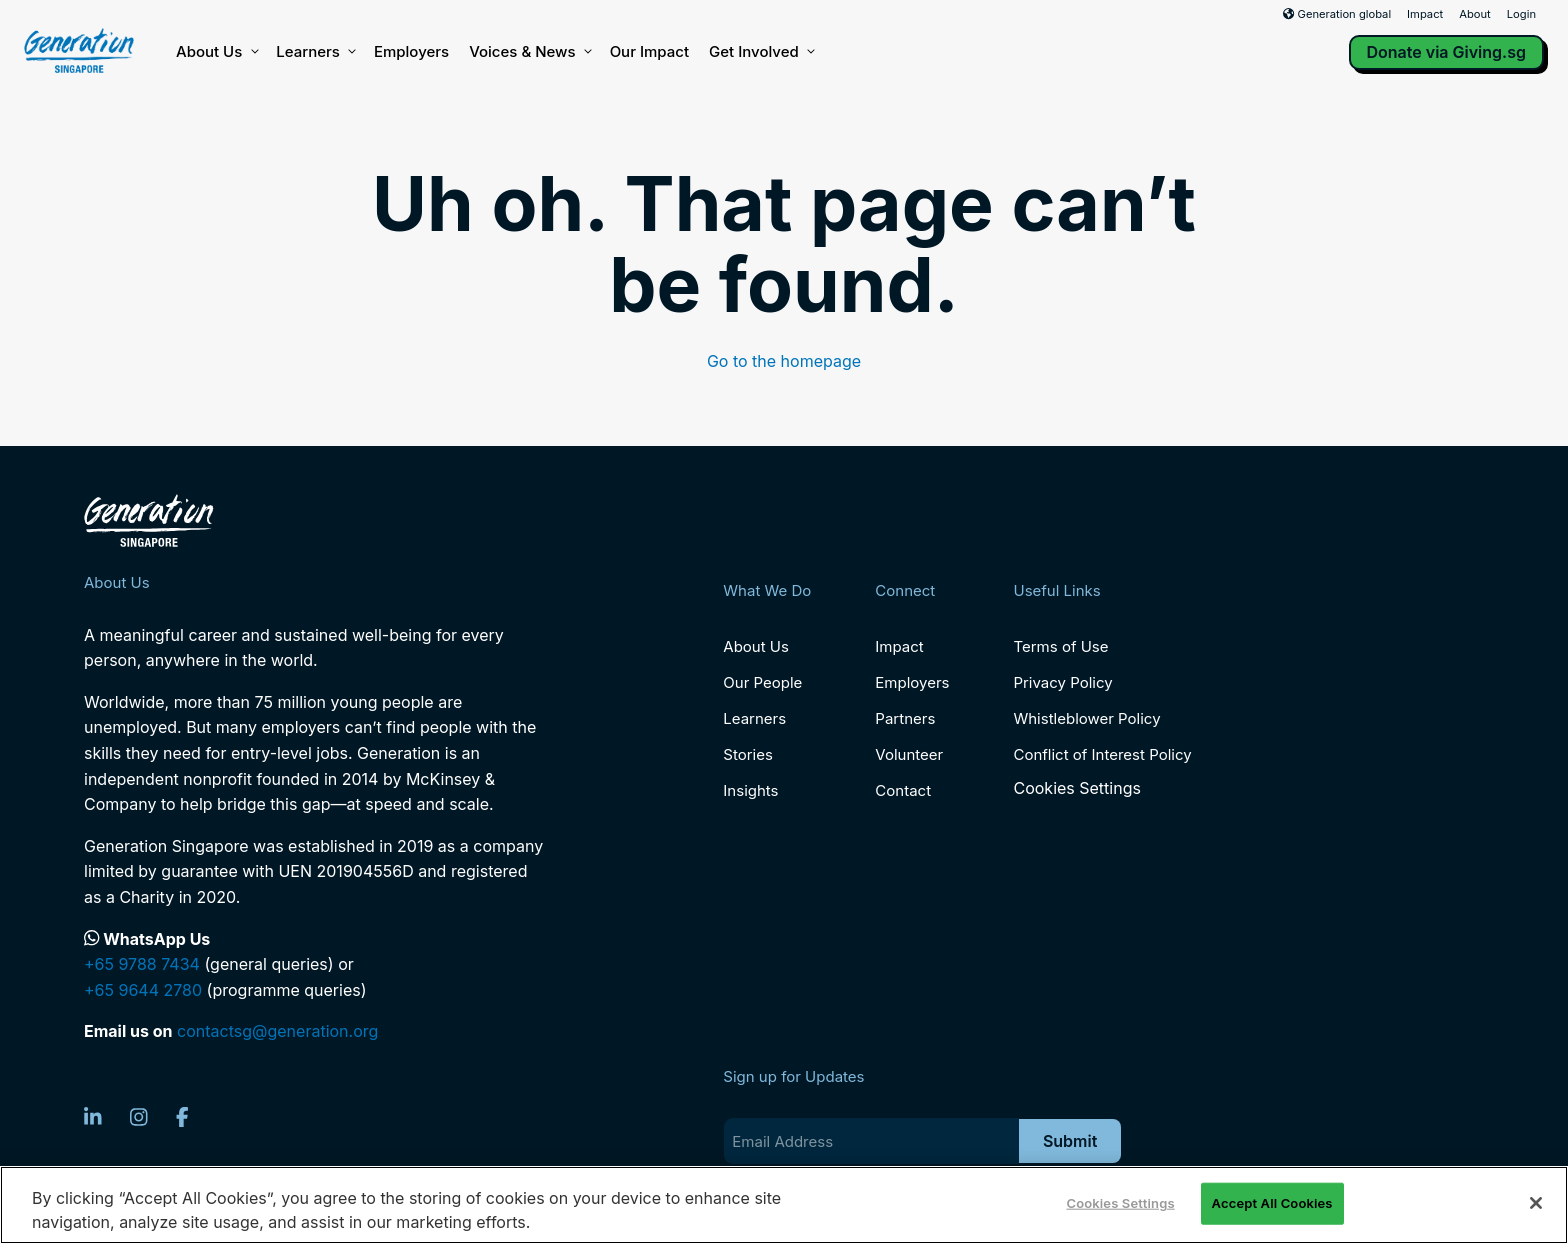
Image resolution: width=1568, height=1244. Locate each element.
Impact (1425, 14)
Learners (315, 52)
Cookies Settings (1076, 788)
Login (1521, 14)
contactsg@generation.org (277, 1031)
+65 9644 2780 (143, 990)
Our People (762, 682)
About (1475, 14)
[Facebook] (182, 1117)
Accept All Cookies (1272, 1203)
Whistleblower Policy (1086, 718)
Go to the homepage (784, 361)
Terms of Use (1060, 646)
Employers (411, 51)
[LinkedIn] (93, 1117)
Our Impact (649, 51)
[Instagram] (139, 1117)
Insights (750, 790)
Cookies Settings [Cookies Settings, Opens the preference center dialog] (1120, 1203)
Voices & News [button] (529, 52)
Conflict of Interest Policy (1102, 754)
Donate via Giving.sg (1447, 52)
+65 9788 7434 (142, 964)
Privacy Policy (1062, 682)
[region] (784, 1205)
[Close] (1536, 1203)
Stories (747, 754)
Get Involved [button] (761, 52)
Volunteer (909, 754)
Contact (903, 790)
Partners (905, 718)
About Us (216, 52)
